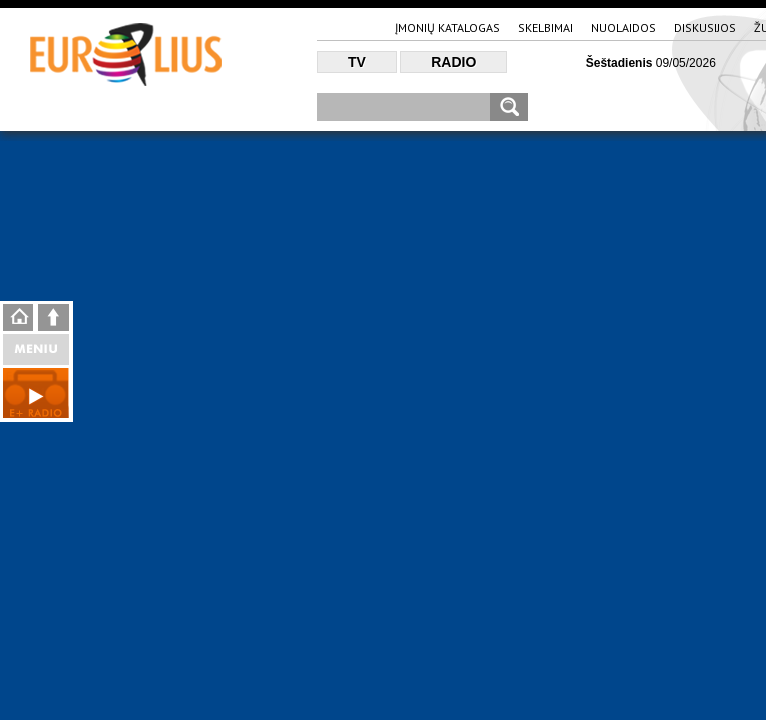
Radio (453, 62)
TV (357, 62)
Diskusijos (705, 27)
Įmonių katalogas (447, 27)
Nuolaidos (623, 27)
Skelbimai (545, 27)
